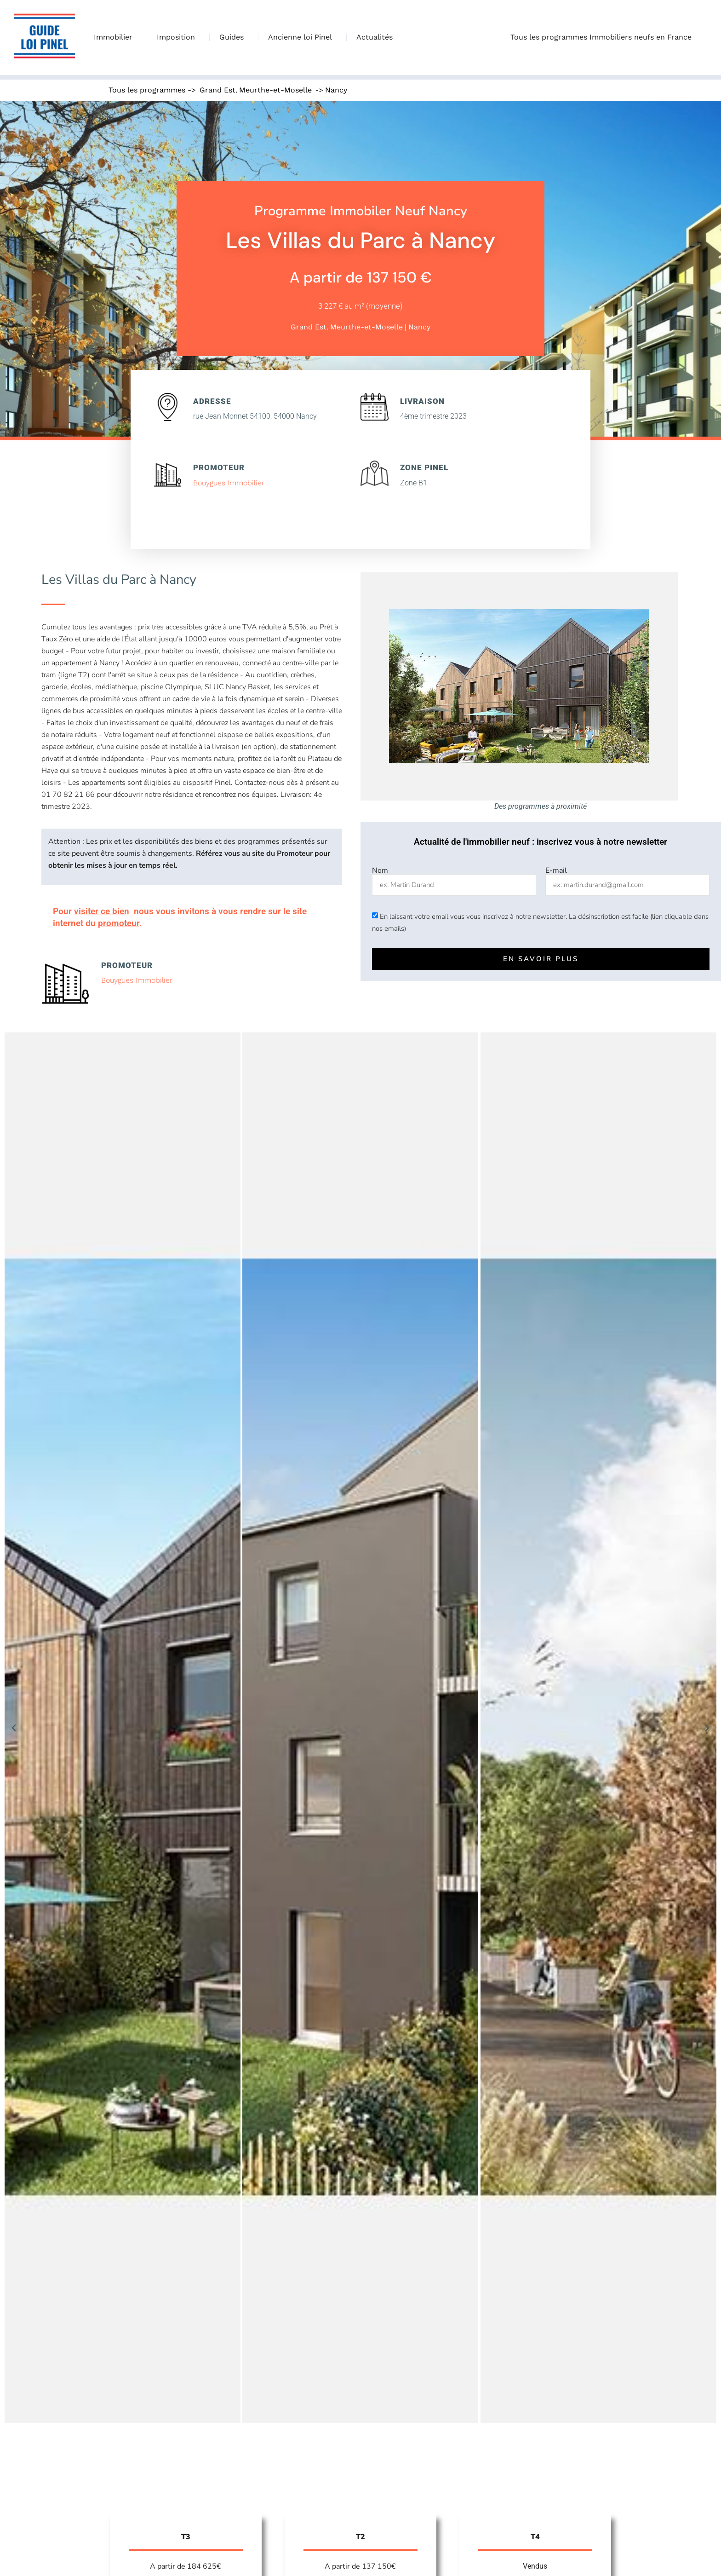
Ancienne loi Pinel (302, 37)
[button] (13, 1728)
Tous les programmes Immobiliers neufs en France (603, 37)
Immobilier (115, 37)
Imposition (178, 37)
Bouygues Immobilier (228, 482)
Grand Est (217, 90)
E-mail (556, 870)
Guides (233, 37)
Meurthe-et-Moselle (275, 90)
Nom (380, 870)
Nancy (336, 90)
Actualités (374, 37)
